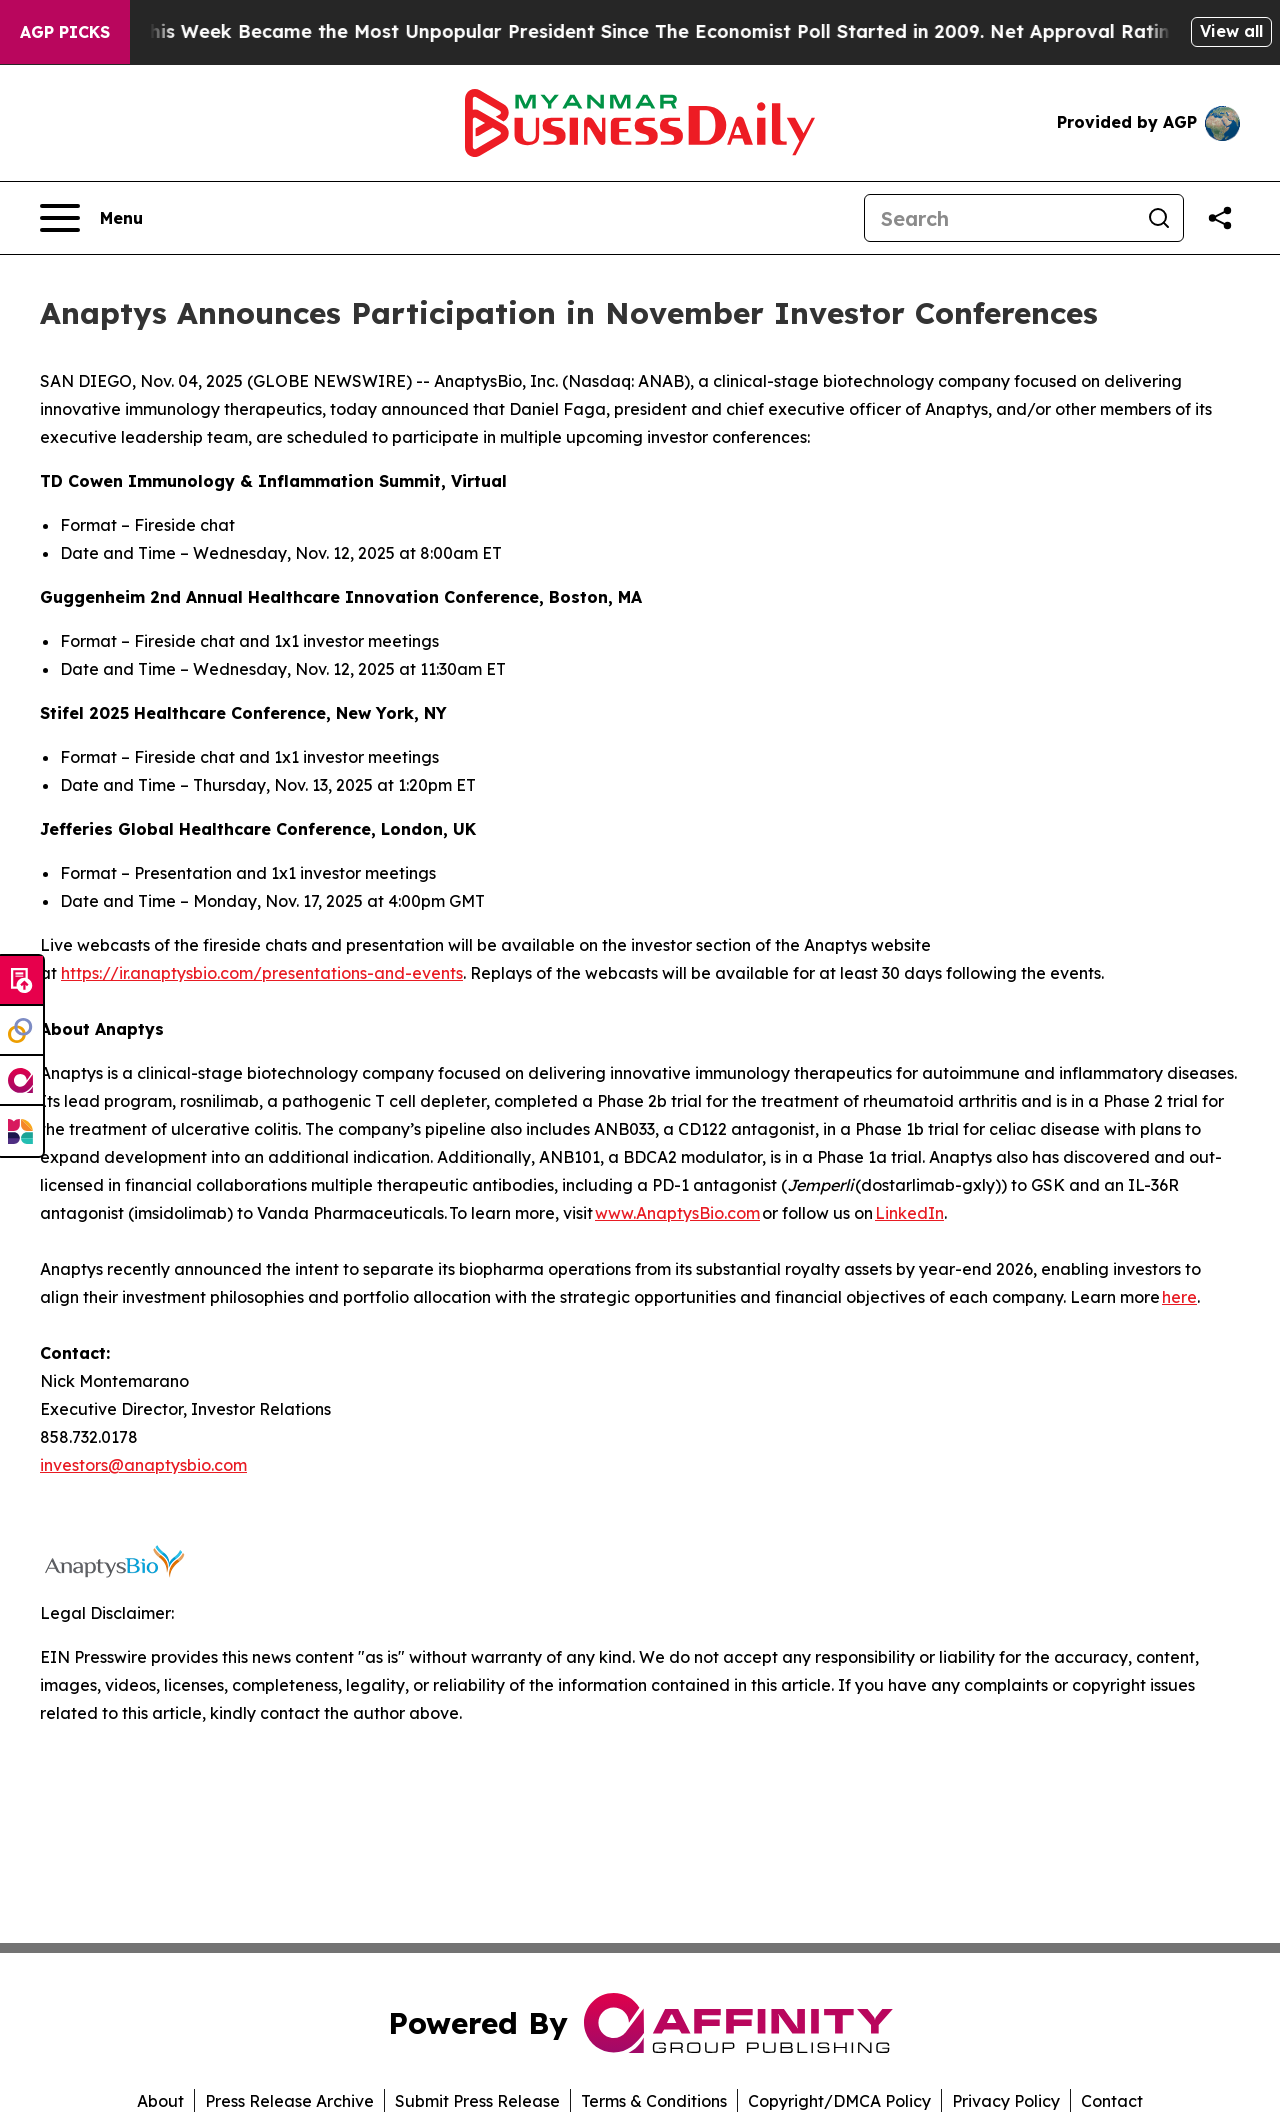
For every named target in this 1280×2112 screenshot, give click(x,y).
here (1179, 1297)
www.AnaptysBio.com (677, 1213)
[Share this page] (1220, 218)
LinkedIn (909, 1213)
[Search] (1000, 218)
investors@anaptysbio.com (143, 1465)
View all (1231, 31)
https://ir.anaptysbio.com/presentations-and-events (262, 973)
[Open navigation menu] (91, 218)
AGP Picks (65, 32)
